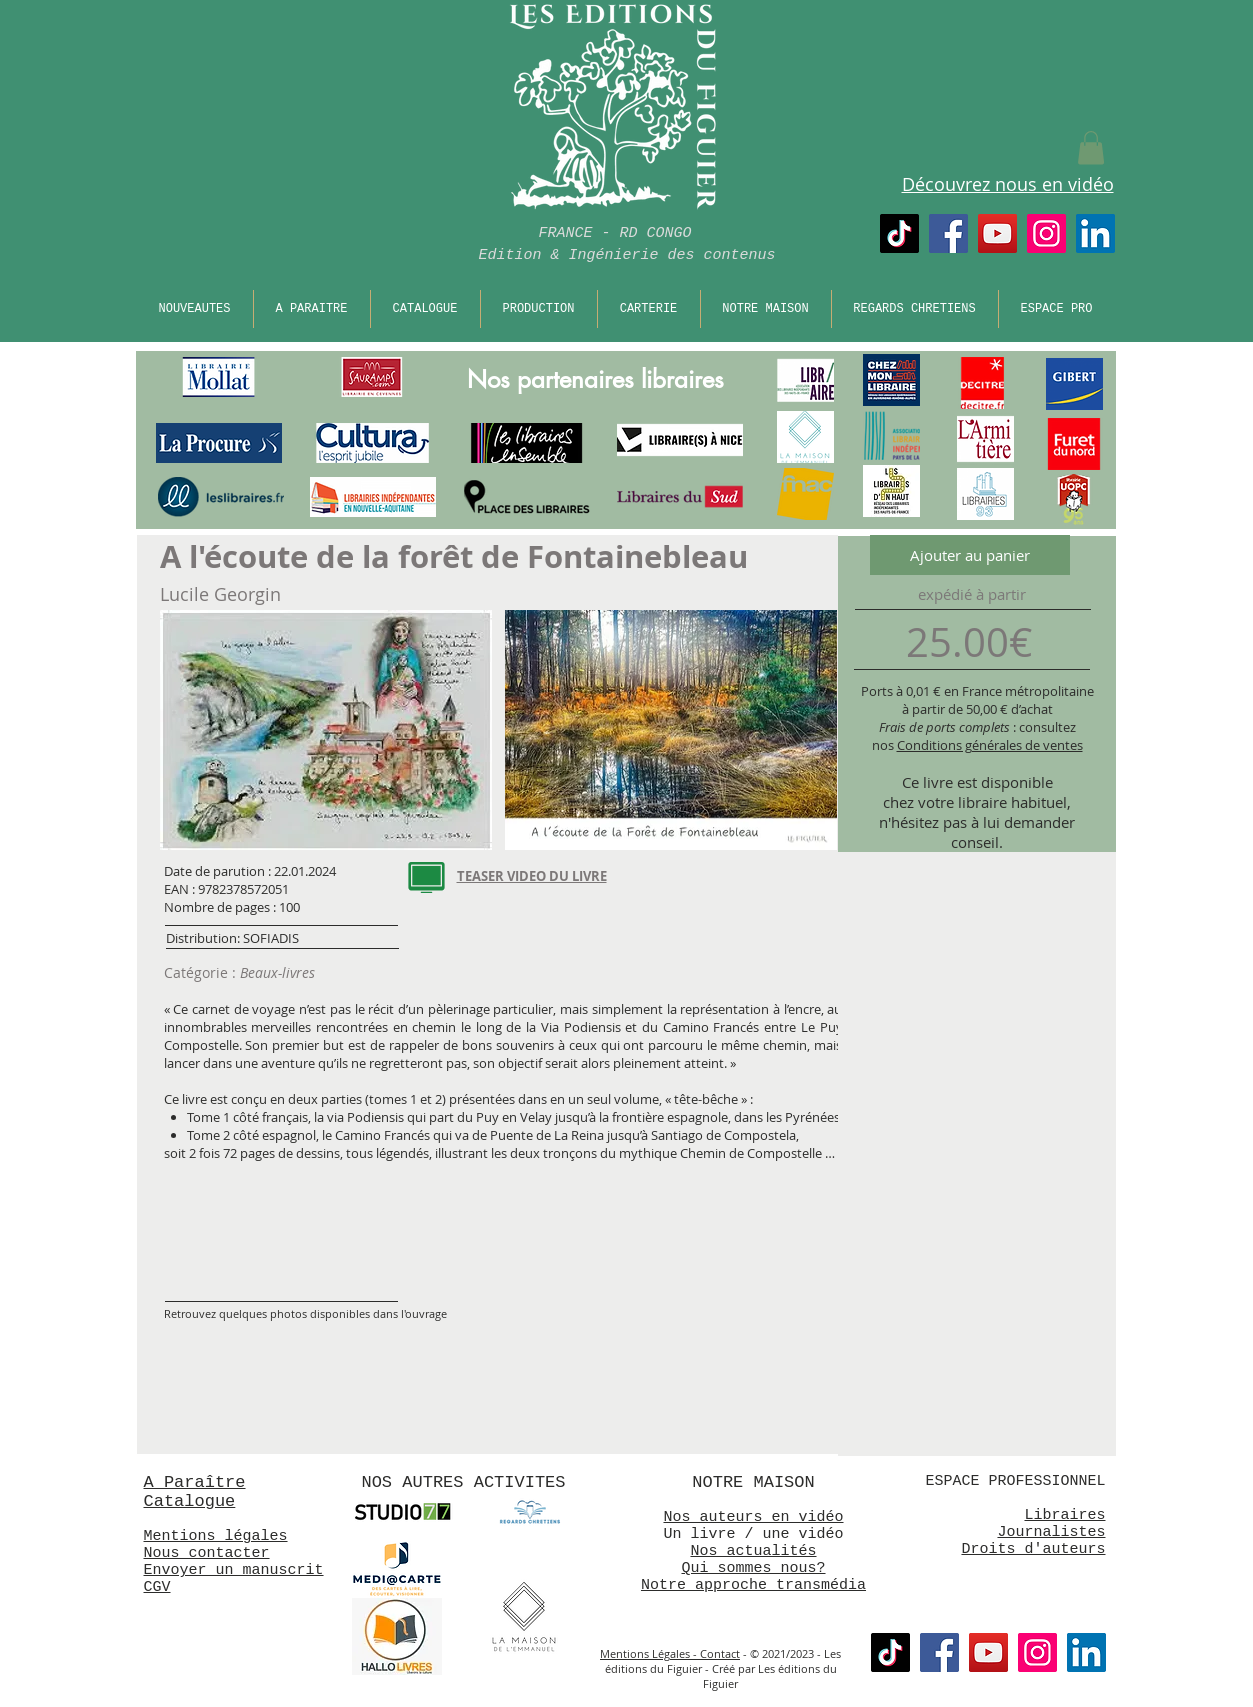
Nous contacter (207, 1553)
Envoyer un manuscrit (234, 1570)
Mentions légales (216, 1536)
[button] (1091, 147)
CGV (157, 1587)
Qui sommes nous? (753, 1568)
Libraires (1064, 1515)
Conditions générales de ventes (990, 745)
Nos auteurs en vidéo (753, 1517)
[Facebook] (948, 233)
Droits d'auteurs (1033, 1549)
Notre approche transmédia (753, 1585)
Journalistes (1051, 1532)
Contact (720, 1653)
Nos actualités (753, 1551)
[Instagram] (1046, 233)
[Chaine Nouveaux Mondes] (997, 233)
